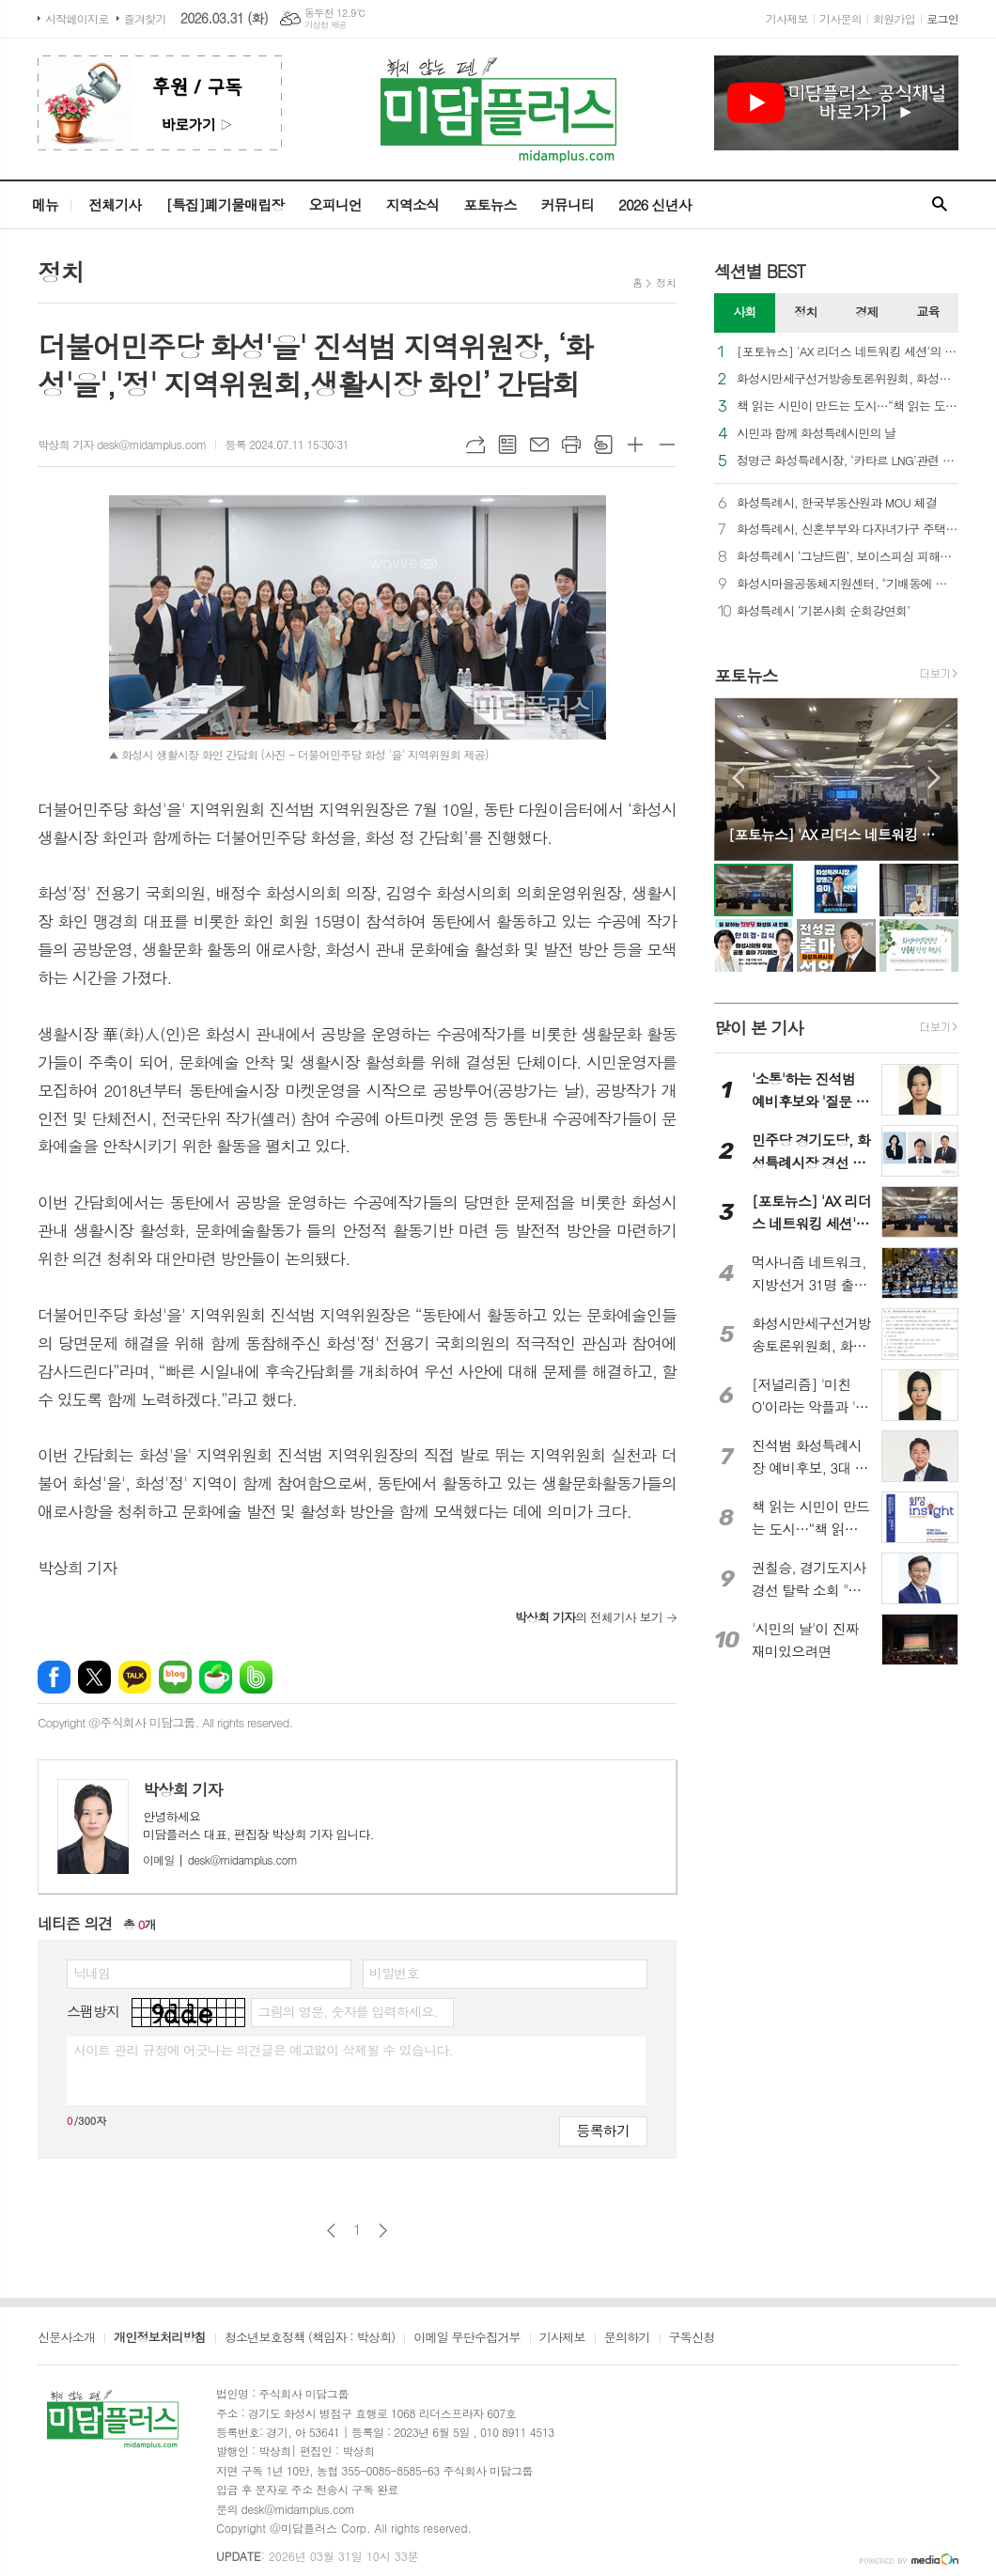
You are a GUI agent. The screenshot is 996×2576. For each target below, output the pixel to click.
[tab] (744, 313)
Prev (738, 777)
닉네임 (91, 1972)
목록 (507, 444)
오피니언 (334, 204)
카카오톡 (134, 1677)
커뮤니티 (567, 204)
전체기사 (114, 204)
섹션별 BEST (759, 271)
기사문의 (840, 18)
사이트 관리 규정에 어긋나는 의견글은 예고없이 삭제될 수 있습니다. (263, 2049)
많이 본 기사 (758, 1027)
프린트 (571, 444)
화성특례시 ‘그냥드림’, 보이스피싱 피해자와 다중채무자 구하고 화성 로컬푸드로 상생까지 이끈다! (847, 557)
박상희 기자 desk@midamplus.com (122, 444)
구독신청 (692, 2338)
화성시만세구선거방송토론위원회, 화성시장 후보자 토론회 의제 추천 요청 (847, 379)
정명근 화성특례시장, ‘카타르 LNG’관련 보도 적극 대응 (847, 461)
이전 (331, 2230)
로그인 (942, 18)
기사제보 (787, 18)
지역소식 (412, 204)
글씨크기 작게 (667, 444)
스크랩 (603, 444)
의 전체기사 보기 (588, 1617)
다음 (383, 2230)
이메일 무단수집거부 (467, 2338)
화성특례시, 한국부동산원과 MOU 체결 (837, 503)
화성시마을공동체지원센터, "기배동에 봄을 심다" (847, 584)
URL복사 (475, 444)
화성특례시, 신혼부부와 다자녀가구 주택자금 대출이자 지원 (847, 530)
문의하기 (627, 2338)
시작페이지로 (77, 18)
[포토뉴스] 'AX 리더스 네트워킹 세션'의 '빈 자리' (847, 352)
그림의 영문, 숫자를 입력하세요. (347, 2011)
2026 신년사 (655, 204)
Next (934, 777)
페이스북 (54, 1677)
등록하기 (603, 2130)
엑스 (94, 1677)
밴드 (256, 1677)
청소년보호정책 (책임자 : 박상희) (310, 2338)
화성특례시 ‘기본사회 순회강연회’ (823, 611)
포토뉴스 (489, 204)
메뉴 (45, 204)
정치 (666, 282)
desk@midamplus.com (220, 1859)
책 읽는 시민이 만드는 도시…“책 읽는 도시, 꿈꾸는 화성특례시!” (847, 406)
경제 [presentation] (866, 311)
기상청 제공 (325, 25)
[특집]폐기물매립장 (224, 204)
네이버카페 (215, 1677)
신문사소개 (66, 2338)
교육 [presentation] (927, 311)
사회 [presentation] (744, 311)
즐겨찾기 (145, 18)
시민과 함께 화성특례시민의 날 (816, 434)
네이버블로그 (175, 1677)
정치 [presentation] (805, 311)
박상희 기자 (183, 1789)
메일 (539, 444)
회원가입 (894, 18)
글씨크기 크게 (635, 444)
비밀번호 (394, 1972)
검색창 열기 (939, 204)
